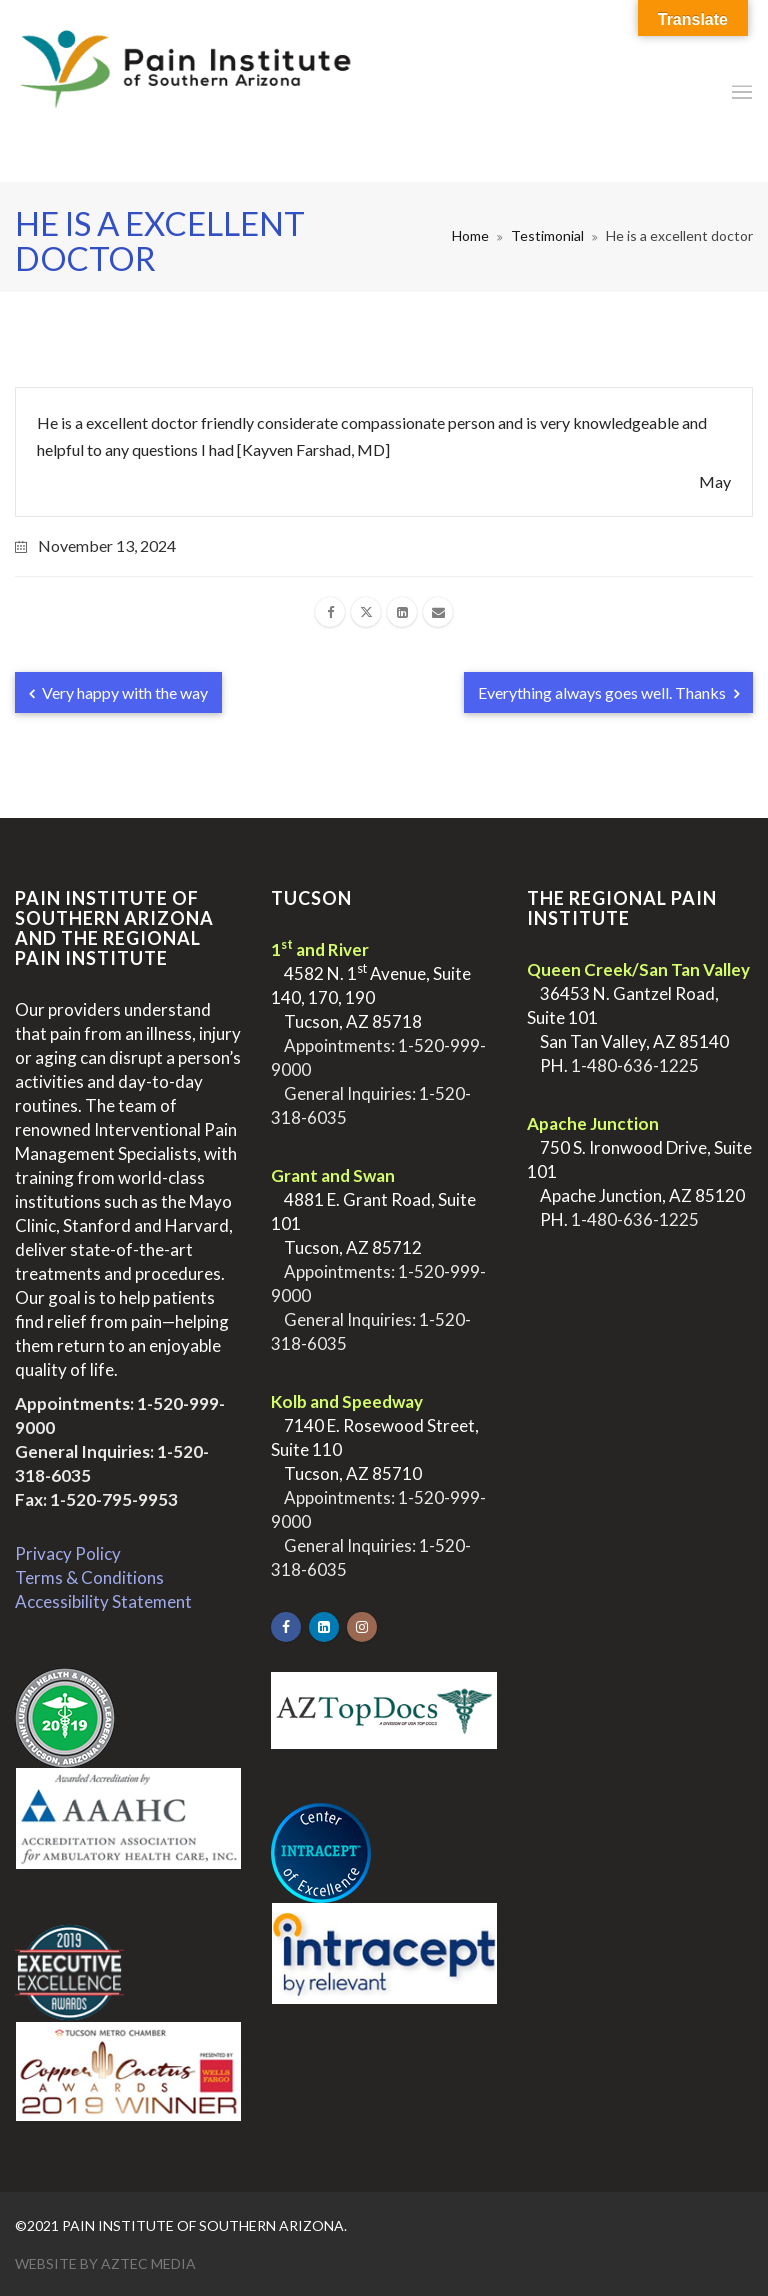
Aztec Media (148, 2263)
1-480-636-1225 (635, 1065)
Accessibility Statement (103, 1601)
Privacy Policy (68, 1553)
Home (470, 235)
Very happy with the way (118, 692)
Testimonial (547, 235)
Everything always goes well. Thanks (608, 692)
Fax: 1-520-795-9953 (96, 1499)
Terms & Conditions (89, 1577)
